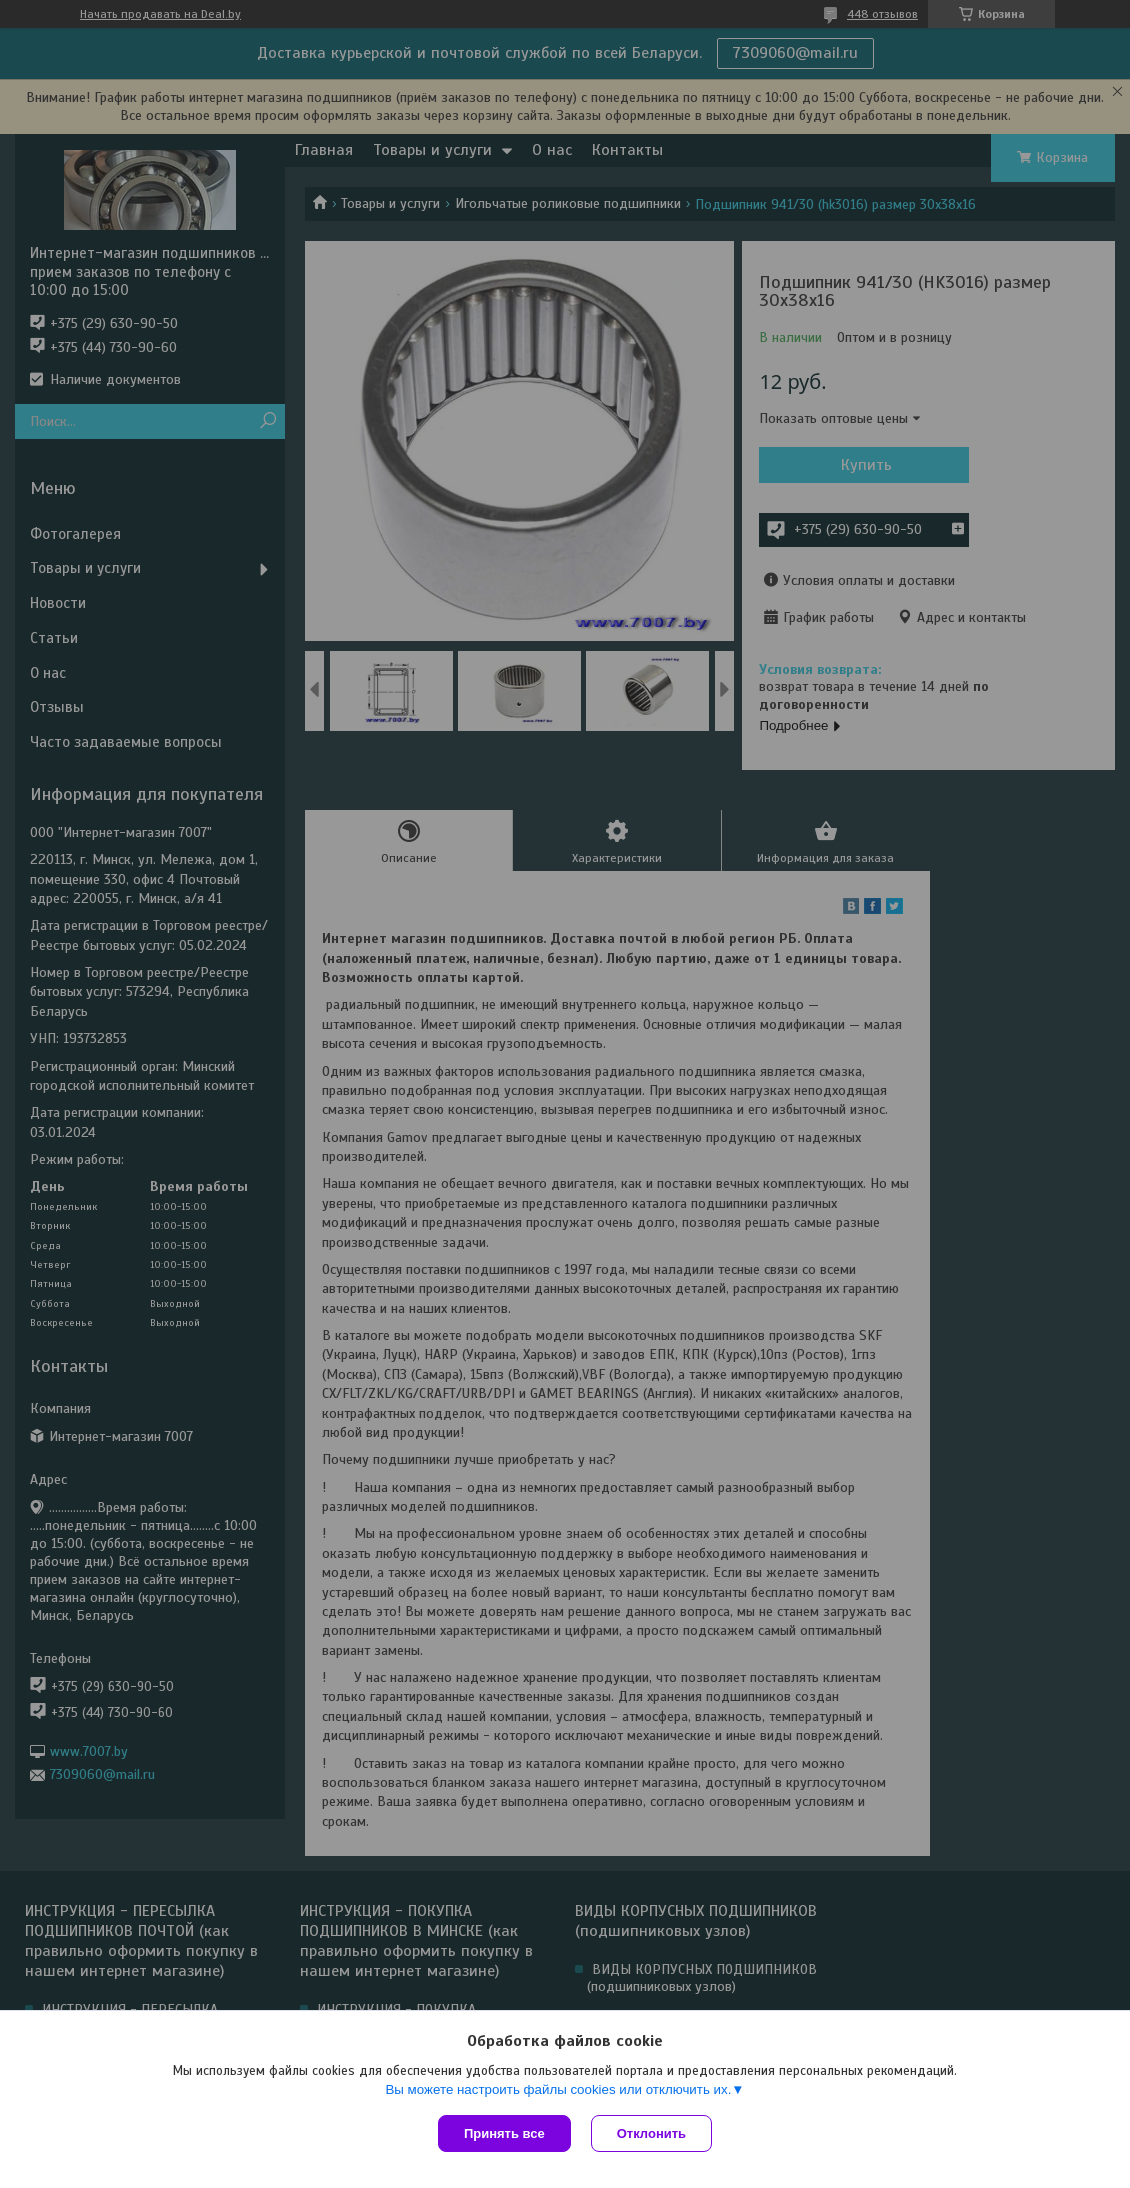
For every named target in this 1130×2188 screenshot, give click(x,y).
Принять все (504, 2133)
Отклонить (651, 2133)
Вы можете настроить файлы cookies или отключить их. (558, 2089)
